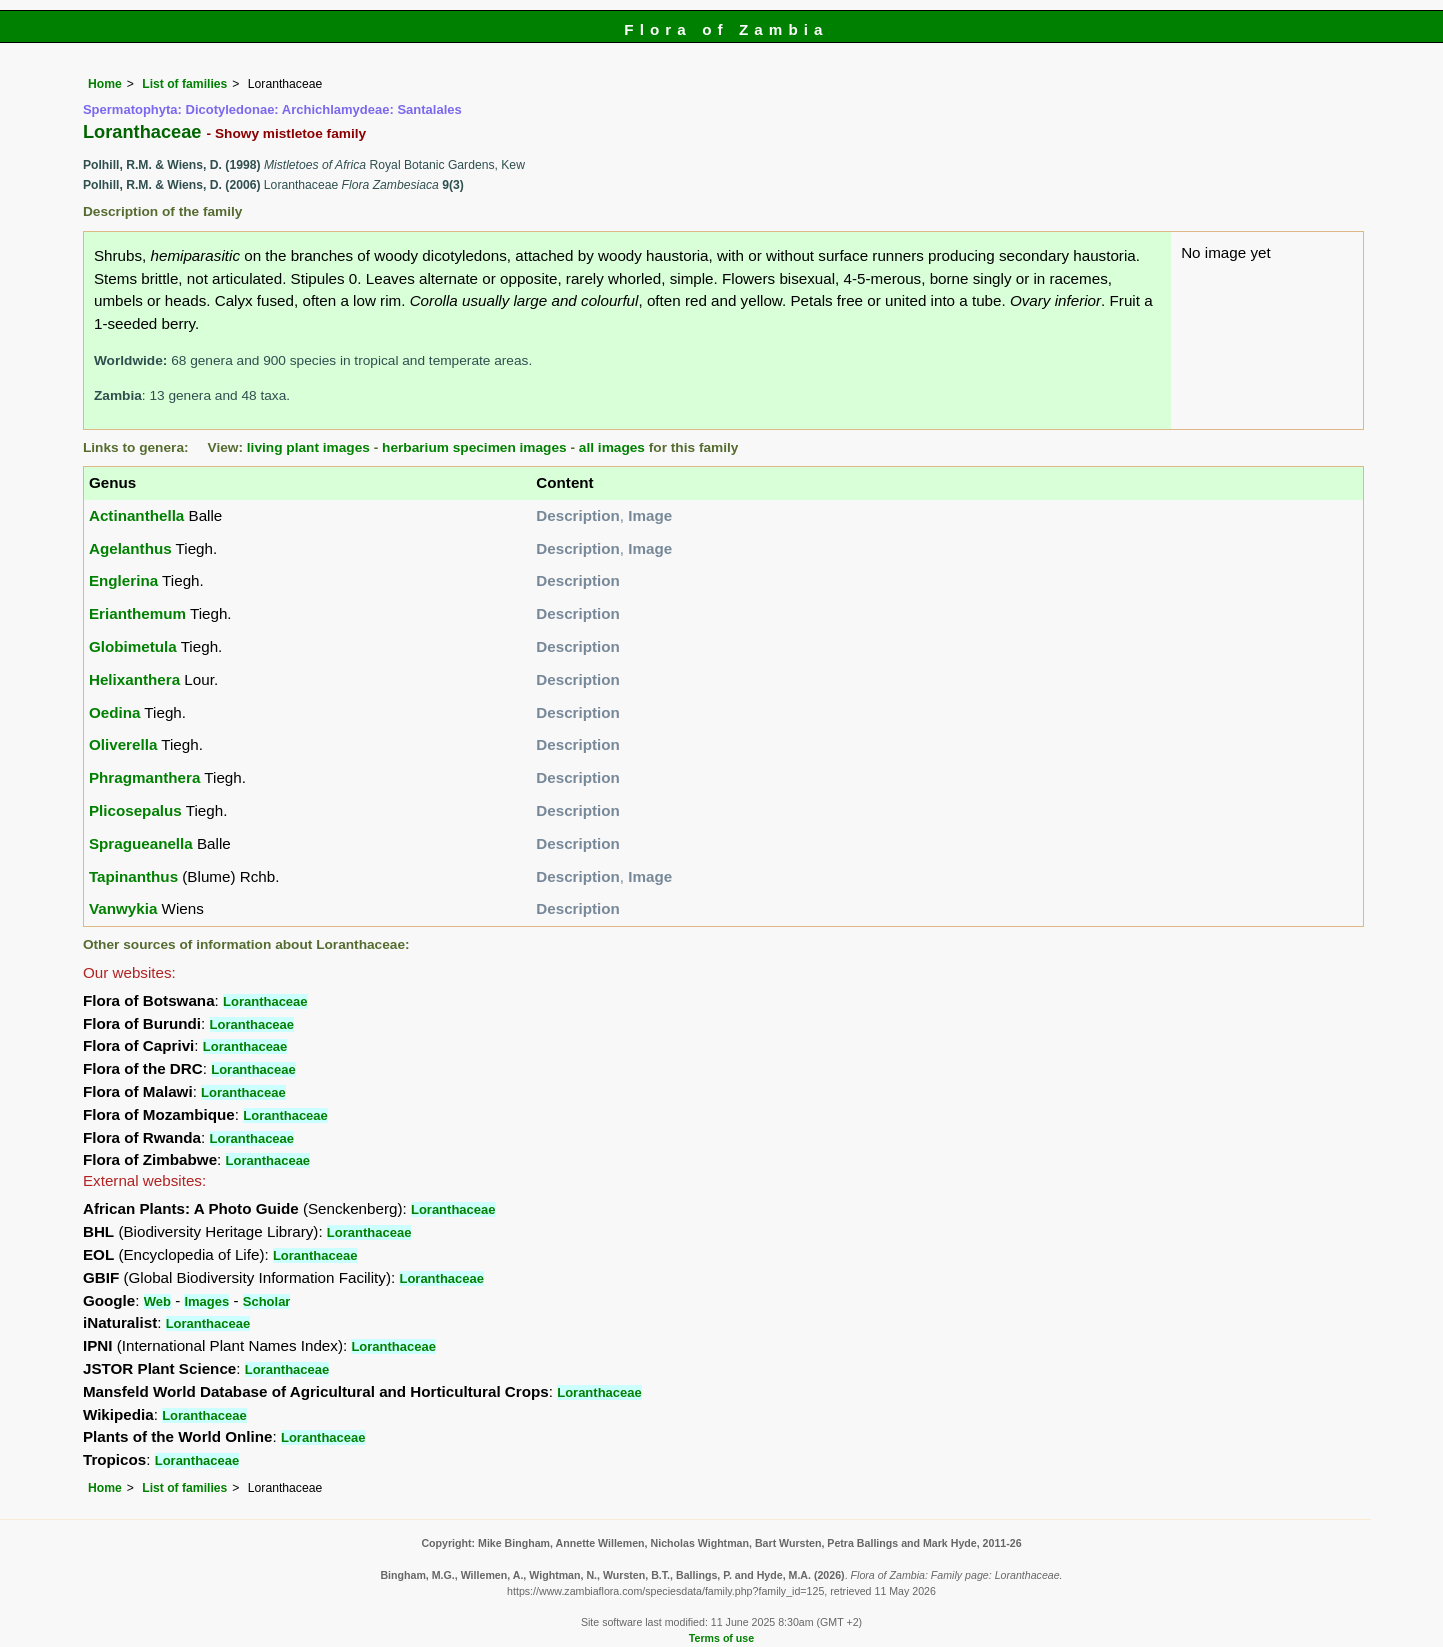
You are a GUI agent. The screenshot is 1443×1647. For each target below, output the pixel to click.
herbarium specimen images (474, 447)
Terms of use (721, 1638)
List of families (184, 84)
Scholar (267, 1301)
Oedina (114, 712)
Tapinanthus (133, 876)
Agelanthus (130, 548)
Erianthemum (137, 613)
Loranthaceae (265, 1001)
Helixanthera (134, 679)
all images (612, 447)
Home (105, 84)
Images (206, 1301)
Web (157, 1301)
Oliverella (123, 744)
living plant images (308, 447)
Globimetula (133, 646)
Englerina (123, 580)
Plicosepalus (135, 810)
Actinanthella (136, 515)
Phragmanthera (144, 777)
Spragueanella (141, 843)
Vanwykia (123, 908)
